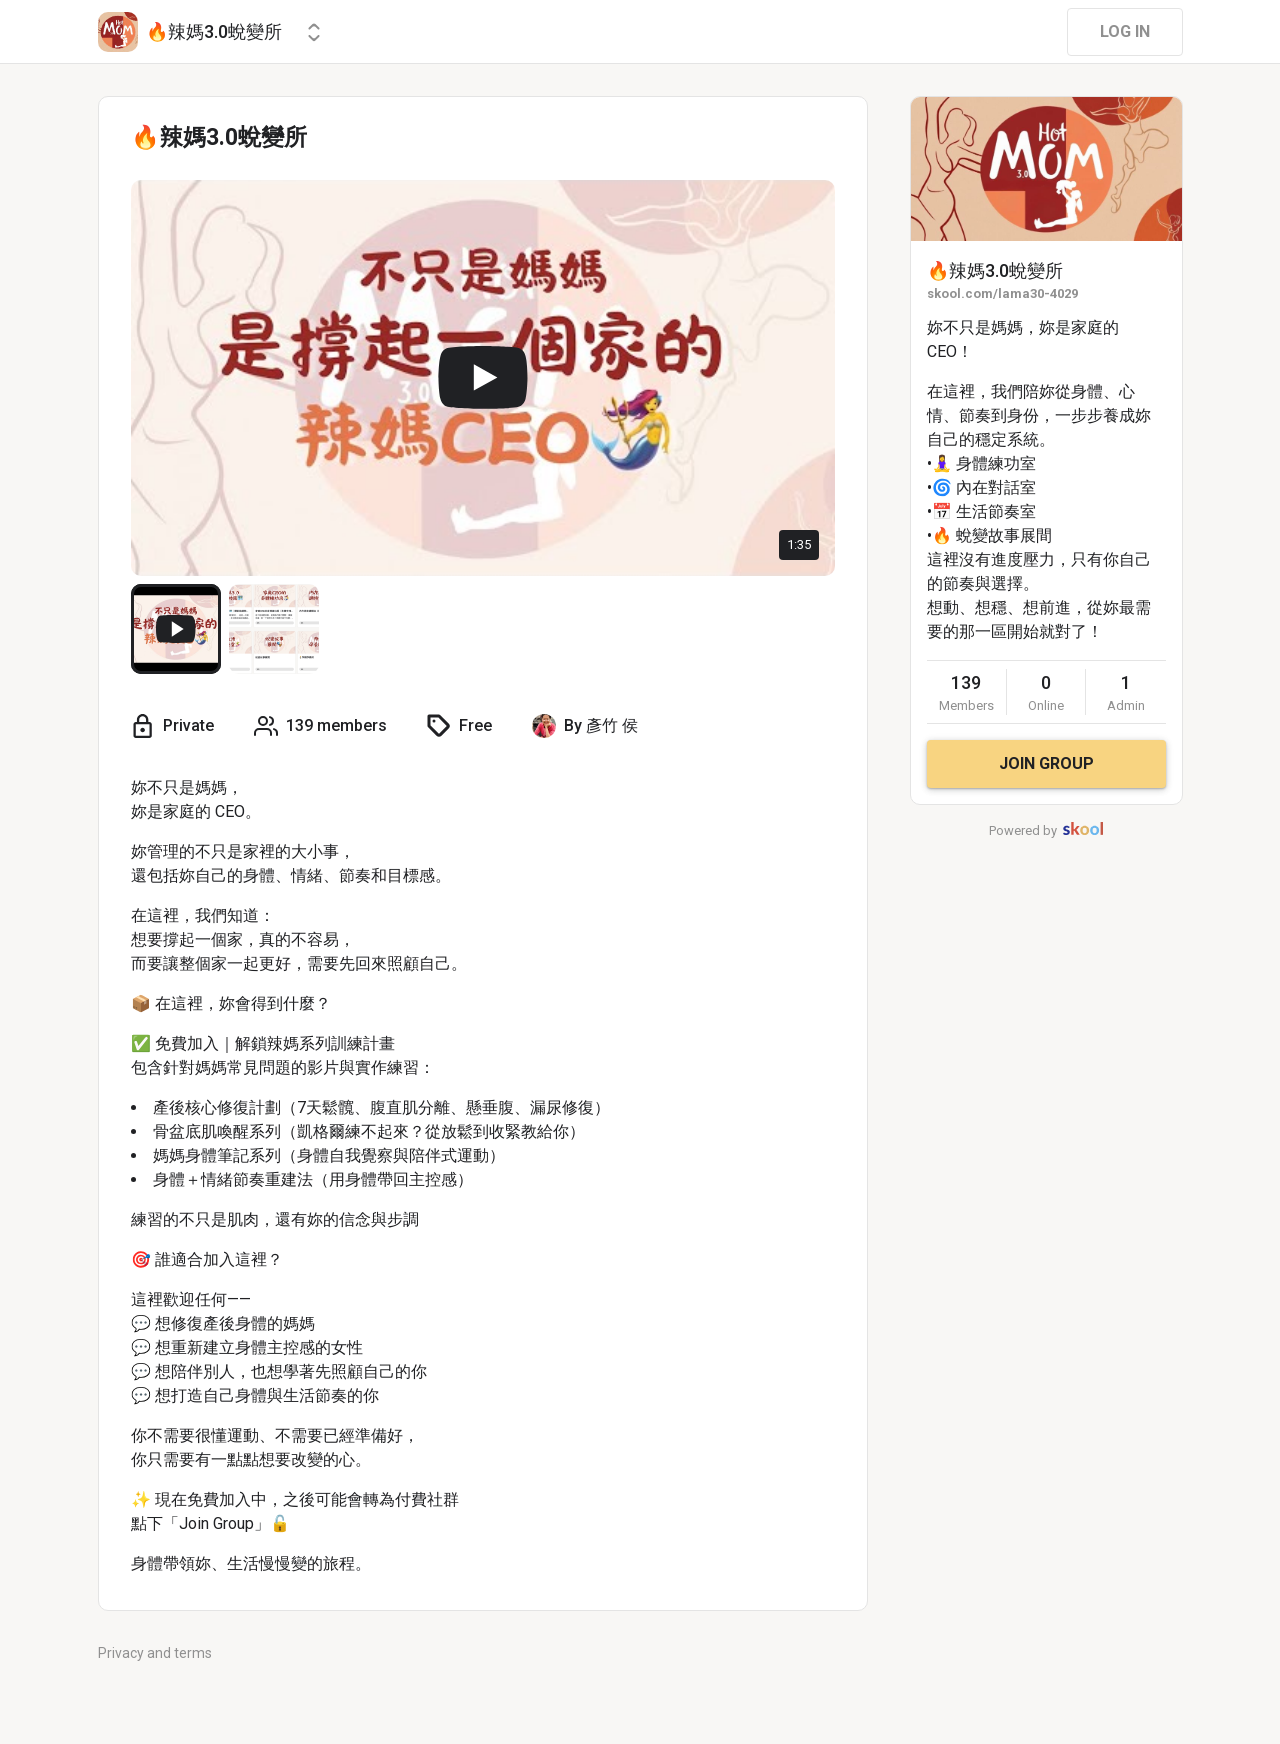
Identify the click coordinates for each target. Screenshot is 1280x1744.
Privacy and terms (155, 1653)
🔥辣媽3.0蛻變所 (995, 270)
